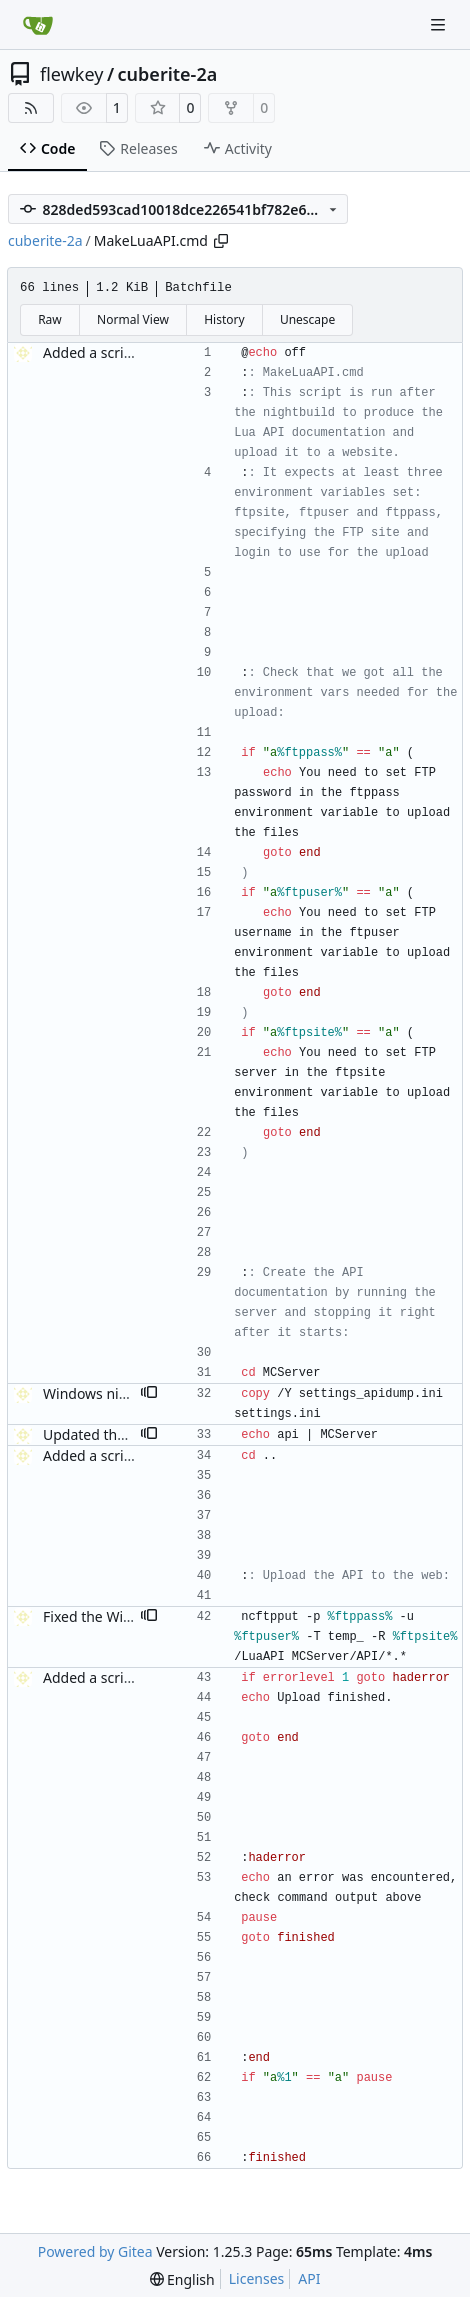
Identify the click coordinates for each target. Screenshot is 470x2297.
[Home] (38, 25)
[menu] (182, 2279)
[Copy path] (221, 241)
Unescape (307, 319)
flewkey (71, 74)
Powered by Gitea (95, 2251)
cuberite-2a (168, 74)
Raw (50, 319)
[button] (149, 1394)
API (309, 2278)
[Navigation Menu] (440, 24)
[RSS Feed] (31, 108)
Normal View (133, 319)
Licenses (257, 2278)
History (224, 319)
